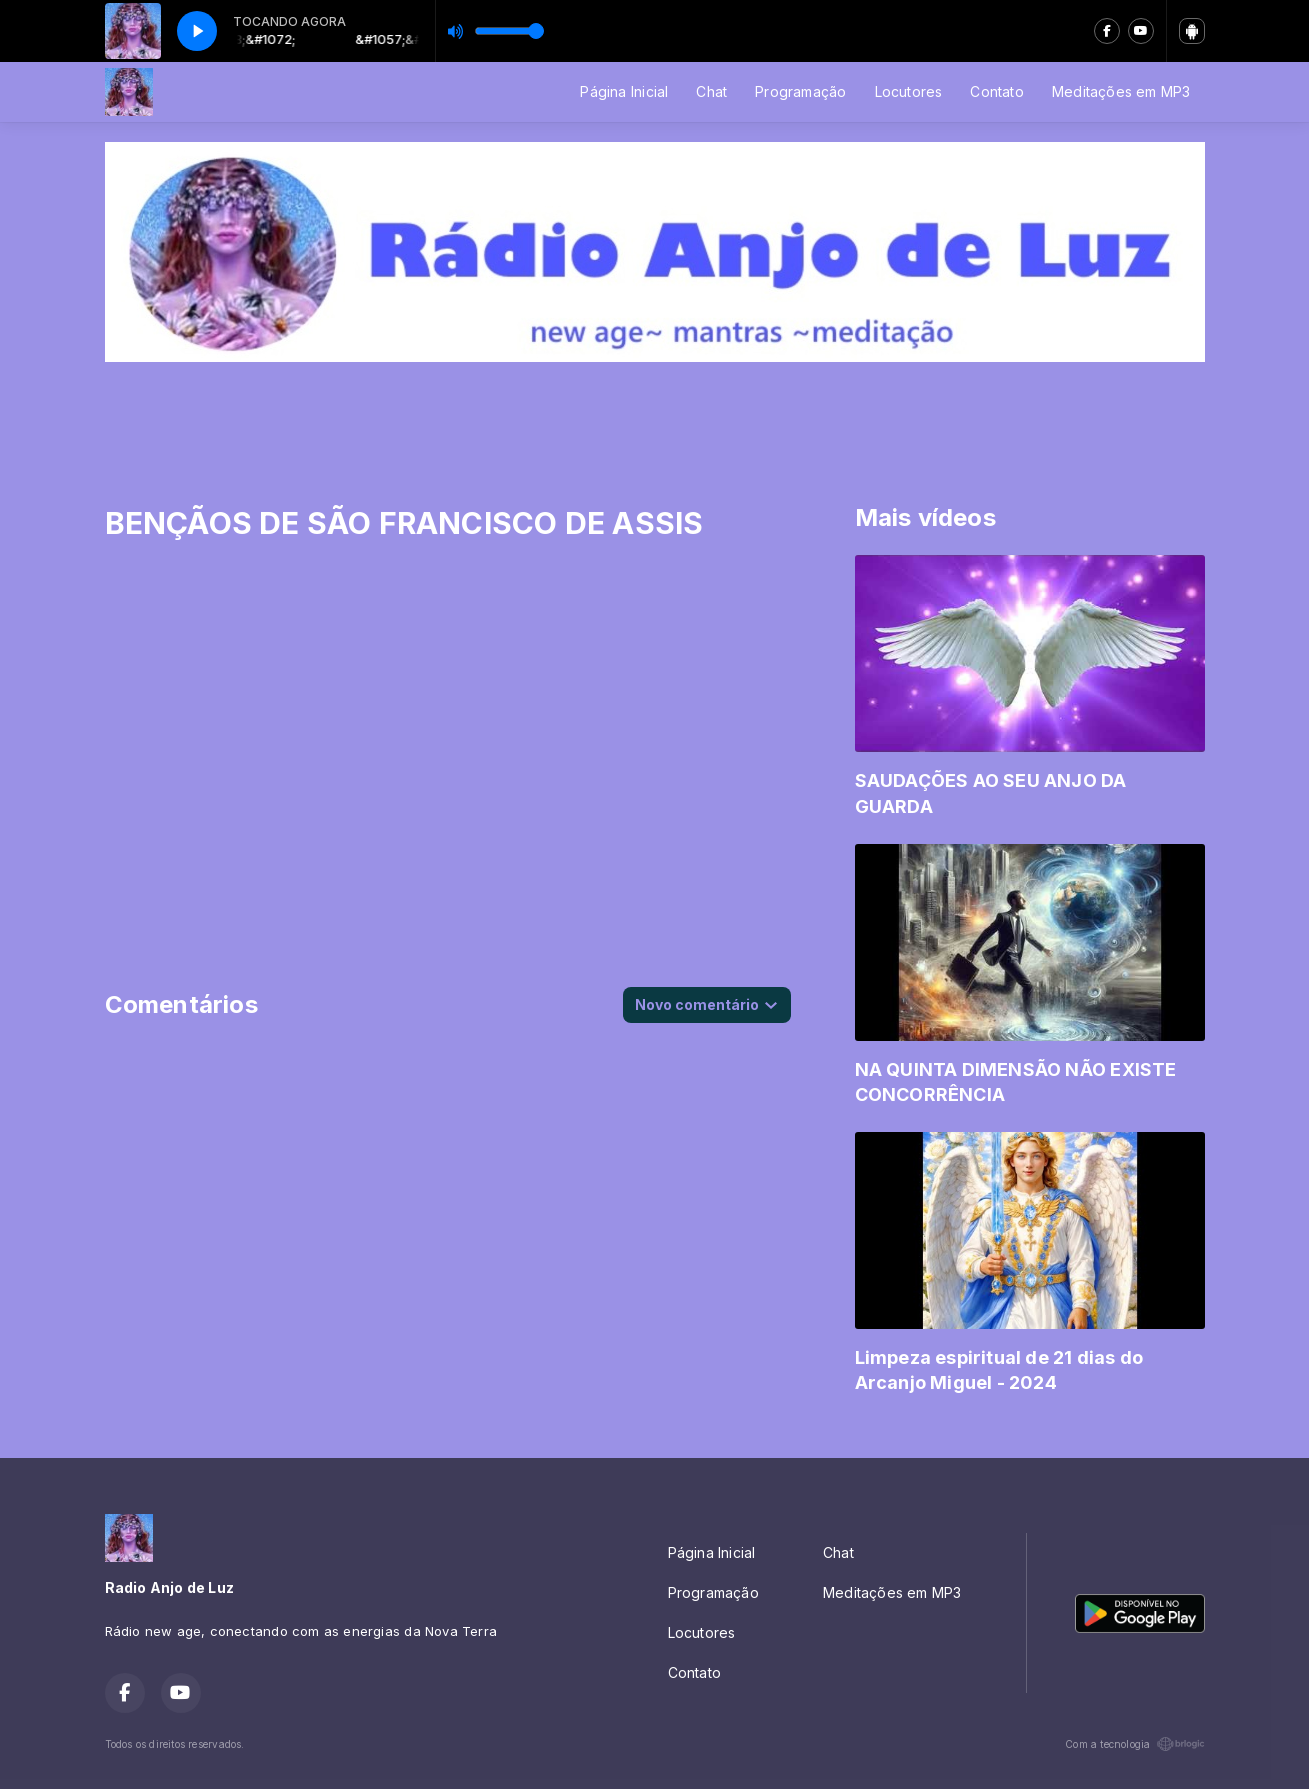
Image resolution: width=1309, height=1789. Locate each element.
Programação (800, 91)
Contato (996, 91)
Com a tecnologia (1134, 1744)
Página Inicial (624, 91)
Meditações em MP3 (1121, 91)
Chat (711, 91)
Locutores (909, 91)
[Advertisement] (655, 421)
